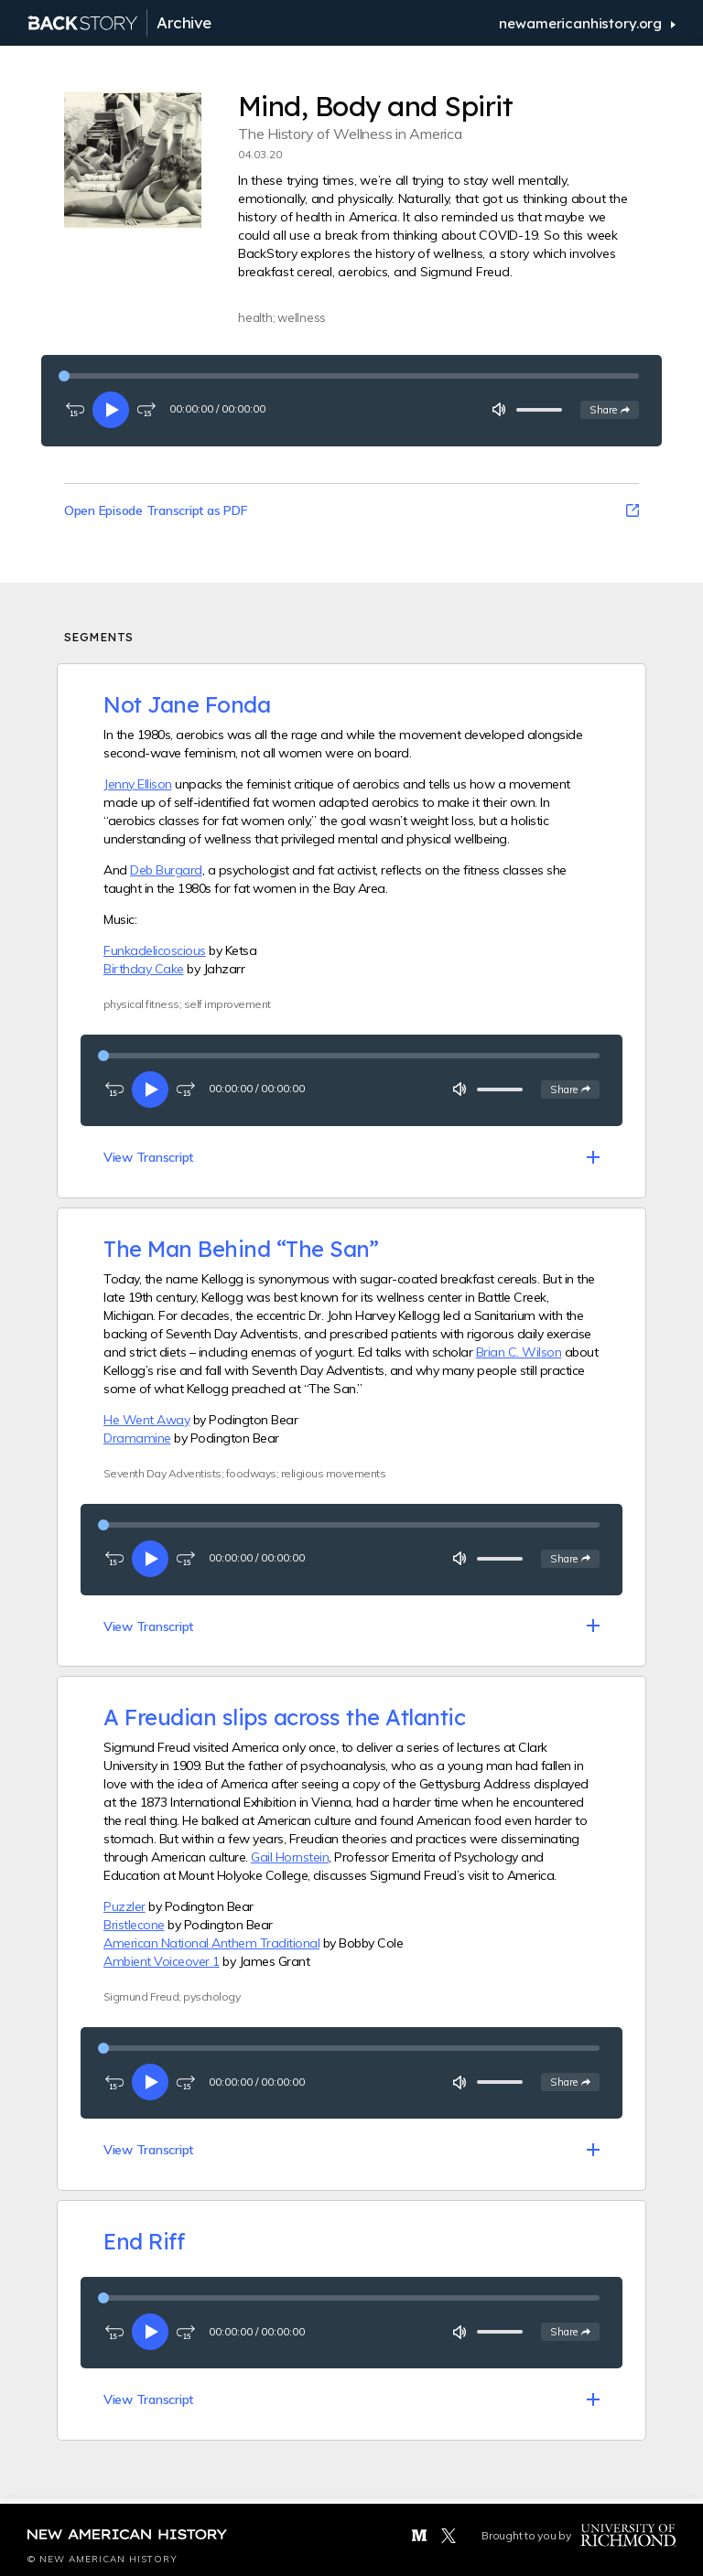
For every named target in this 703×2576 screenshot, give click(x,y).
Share (614, 409)
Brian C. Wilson (519, 1352)
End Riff (143, 2241)
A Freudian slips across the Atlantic (284, 1717)
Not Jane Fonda (186, 704)
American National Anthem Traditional (211, 1943)
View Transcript (148, 1157)
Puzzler (124, 1906)
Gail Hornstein (290, 1857)
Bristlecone (134, 1924)
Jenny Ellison (137, 784)
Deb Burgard (166, 870)
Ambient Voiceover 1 (161, 1961)
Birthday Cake (143, 969)
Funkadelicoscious (154, 950)
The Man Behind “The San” (240, 1248)
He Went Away (146, 1419)
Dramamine (137, 1438)
